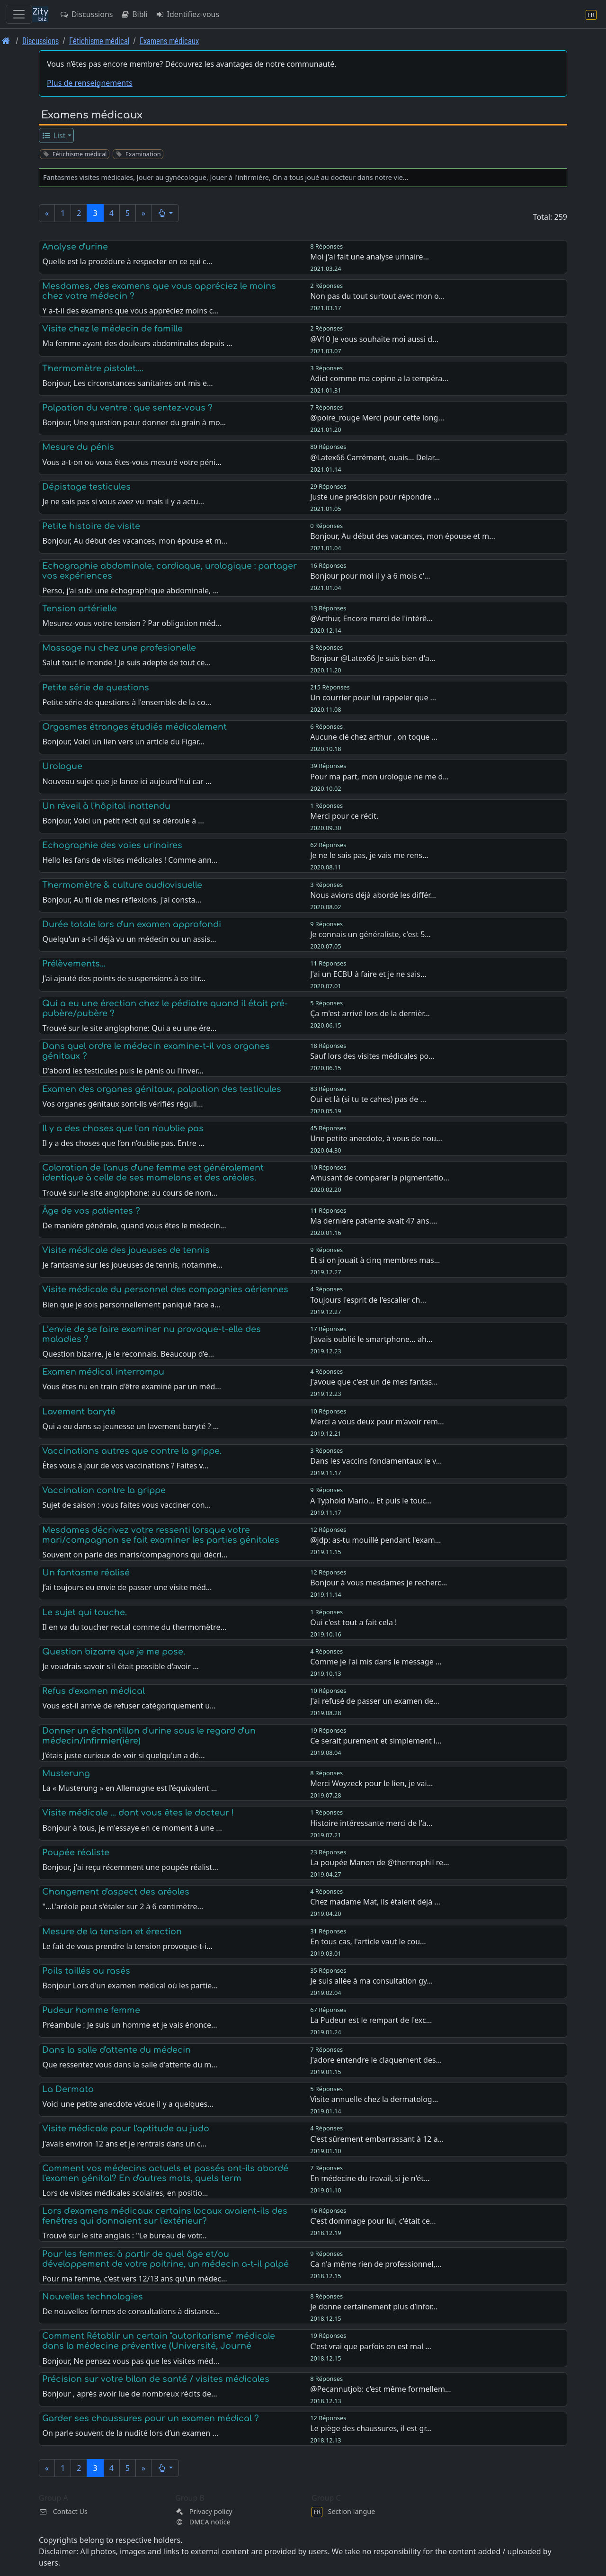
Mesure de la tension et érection (112, 1931)
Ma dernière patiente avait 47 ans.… (373, 1221)
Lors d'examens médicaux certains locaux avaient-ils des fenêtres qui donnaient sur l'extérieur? (164, 2216)
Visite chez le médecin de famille (112, 328)
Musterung (66, 1773)
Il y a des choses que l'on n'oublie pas (123, 1128)
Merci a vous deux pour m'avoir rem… (377, 1421)
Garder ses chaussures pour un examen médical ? (150, 2418)
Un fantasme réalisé (86, 1572)
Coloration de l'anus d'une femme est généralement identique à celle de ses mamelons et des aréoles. (153, 1172)
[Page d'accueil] (6, 40)
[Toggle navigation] (19, 14)
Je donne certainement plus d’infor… (373, 2306)
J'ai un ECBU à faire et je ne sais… (368, 974)
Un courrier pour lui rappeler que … (373, 697)
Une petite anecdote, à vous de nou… (376, 1138)
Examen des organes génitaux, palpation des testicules (161, 1089)
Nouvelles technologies (92, 2296)
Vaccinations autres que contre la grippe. (132, 1451)
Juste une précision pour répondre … (374, 497)
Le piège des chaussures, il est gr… (371, 2428)
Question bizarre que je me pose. (113, 1651)
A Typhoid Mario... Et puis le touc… (371, 1500)
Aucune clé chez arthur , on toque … (373, 737)
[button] (165, 213)
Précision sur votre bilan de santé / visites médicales (155, 2379)
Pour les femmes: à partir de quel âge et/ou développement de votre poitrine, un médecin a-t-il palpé (165, 2259)
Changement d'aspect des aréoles (115, 1891)
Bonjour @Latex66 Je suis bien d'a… (372, 658)
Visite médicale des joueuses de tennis (126, 1250)
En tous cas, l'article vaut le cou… (368, 1941)
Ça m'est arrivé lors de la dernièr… (370, 1013)
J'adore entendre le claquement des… (376, 2060)
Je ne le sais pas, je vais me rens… (369, 855)
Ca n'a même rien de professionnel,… (375, 2264)
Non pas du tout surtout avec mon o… (377, 296)
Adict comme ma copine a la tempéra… (379, 378)
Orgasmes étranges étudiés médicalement (134, 727)
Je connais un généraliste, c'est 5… (370, 934)
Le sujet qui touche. (84, 1612)
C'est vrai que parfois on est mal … (370, 2346)
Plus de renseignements (90, 83)
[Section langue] (591, 14)
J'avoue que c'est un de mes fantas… (374, 1382)
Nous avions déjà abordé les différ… (373, 895)
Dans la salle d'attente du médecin (116, 2050)
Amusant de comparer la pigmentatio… (379, 1177)
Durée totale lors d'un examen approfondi (131, 924)
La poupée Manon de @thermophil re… (379, 1862)
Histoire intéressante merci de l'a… (371, 1823)
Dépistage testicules (86, 487)
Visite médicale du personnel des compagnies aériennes (165, 1289)
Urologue (62, 766)
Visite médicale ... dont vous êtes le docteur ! (138, 1812)
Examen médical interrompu (103, 1372)
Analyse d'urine (75, 246)
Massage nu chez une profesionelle (119, 648)
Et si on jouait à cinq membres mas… (375, 1260)
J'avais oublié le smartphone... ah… (371, 1339)
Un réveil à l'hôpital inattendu (106, 806)
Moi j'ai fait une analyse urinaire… (369, 256)
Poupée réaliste (75, 1852)
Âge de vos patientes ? (91, 1211)
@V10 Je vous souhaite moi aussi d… (374, 339)
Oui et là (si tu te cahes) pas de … (368, 1099)
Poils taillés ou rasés (86, 1971)
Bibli (133, 14)
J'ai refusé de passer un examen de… (374, 1701)
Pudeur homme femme (91, 2010)
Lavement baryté (79, 1411)
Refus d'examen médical (93, 1691)
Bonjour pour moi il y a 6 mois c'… (370, 576)
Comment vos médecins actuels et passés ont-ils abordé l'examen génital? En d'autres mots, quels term (165, 2173)
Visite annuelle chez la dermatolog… (374, 2099)
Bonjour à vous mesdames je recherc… (378, 1582)
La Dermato (68, 2089)
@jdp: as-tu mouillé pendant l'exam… (375, 1540)
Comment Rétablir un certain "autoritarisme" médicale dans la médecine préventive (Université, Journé (158, 2341)
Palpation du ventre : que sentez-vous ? (127, 407)
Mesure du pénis (78, 447)
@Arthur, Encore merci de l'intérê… (371, 618)
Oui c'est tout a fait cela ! (353, 1622)
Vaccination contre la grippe (104, 1490)
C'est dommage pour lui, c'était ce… (373, 2221)
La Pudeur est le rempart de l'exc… (371, 2020)
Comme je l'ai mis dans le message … (375, 1661)
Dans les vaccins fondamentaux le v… (376, 1461)
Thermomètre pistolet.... (92, 368)
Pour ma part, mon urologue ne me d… (379, 776)
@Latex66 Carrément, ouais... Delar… (375, 457)
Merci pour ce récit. (344, 816)
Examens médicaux (169, 40)
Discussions (86, 14)
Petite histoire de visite (91, 526)
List (54, 135)
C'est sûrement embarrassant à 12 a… (377, 2139)
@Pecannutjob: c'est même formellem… (380, 2389)
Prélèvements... (74, 963)
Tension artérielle (79, 608)
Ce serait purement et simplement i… (375, 1740)
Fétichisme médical (99, 40)
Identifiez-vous (187, 14)
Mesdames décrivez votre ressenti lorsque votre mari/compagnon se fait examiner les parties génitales (160, 1535)
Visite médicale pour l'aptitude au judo (125, 2128)
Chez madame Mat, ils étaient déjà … (375, 1901)
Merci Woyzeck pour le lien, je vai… (371, 1783)
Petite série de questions (95, 687)
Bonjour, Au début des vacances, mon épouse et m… (402, 536)
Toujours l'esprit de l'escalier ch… (368, 1300)
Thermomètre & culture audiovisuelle (122, 885)
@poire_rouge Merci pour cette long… (377, 417)
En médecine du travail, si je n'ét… (370, 2178)
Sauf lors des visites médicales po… (372, 1056)
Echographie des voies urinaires (112, 845)
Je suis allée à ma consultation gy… (371, 1981)
